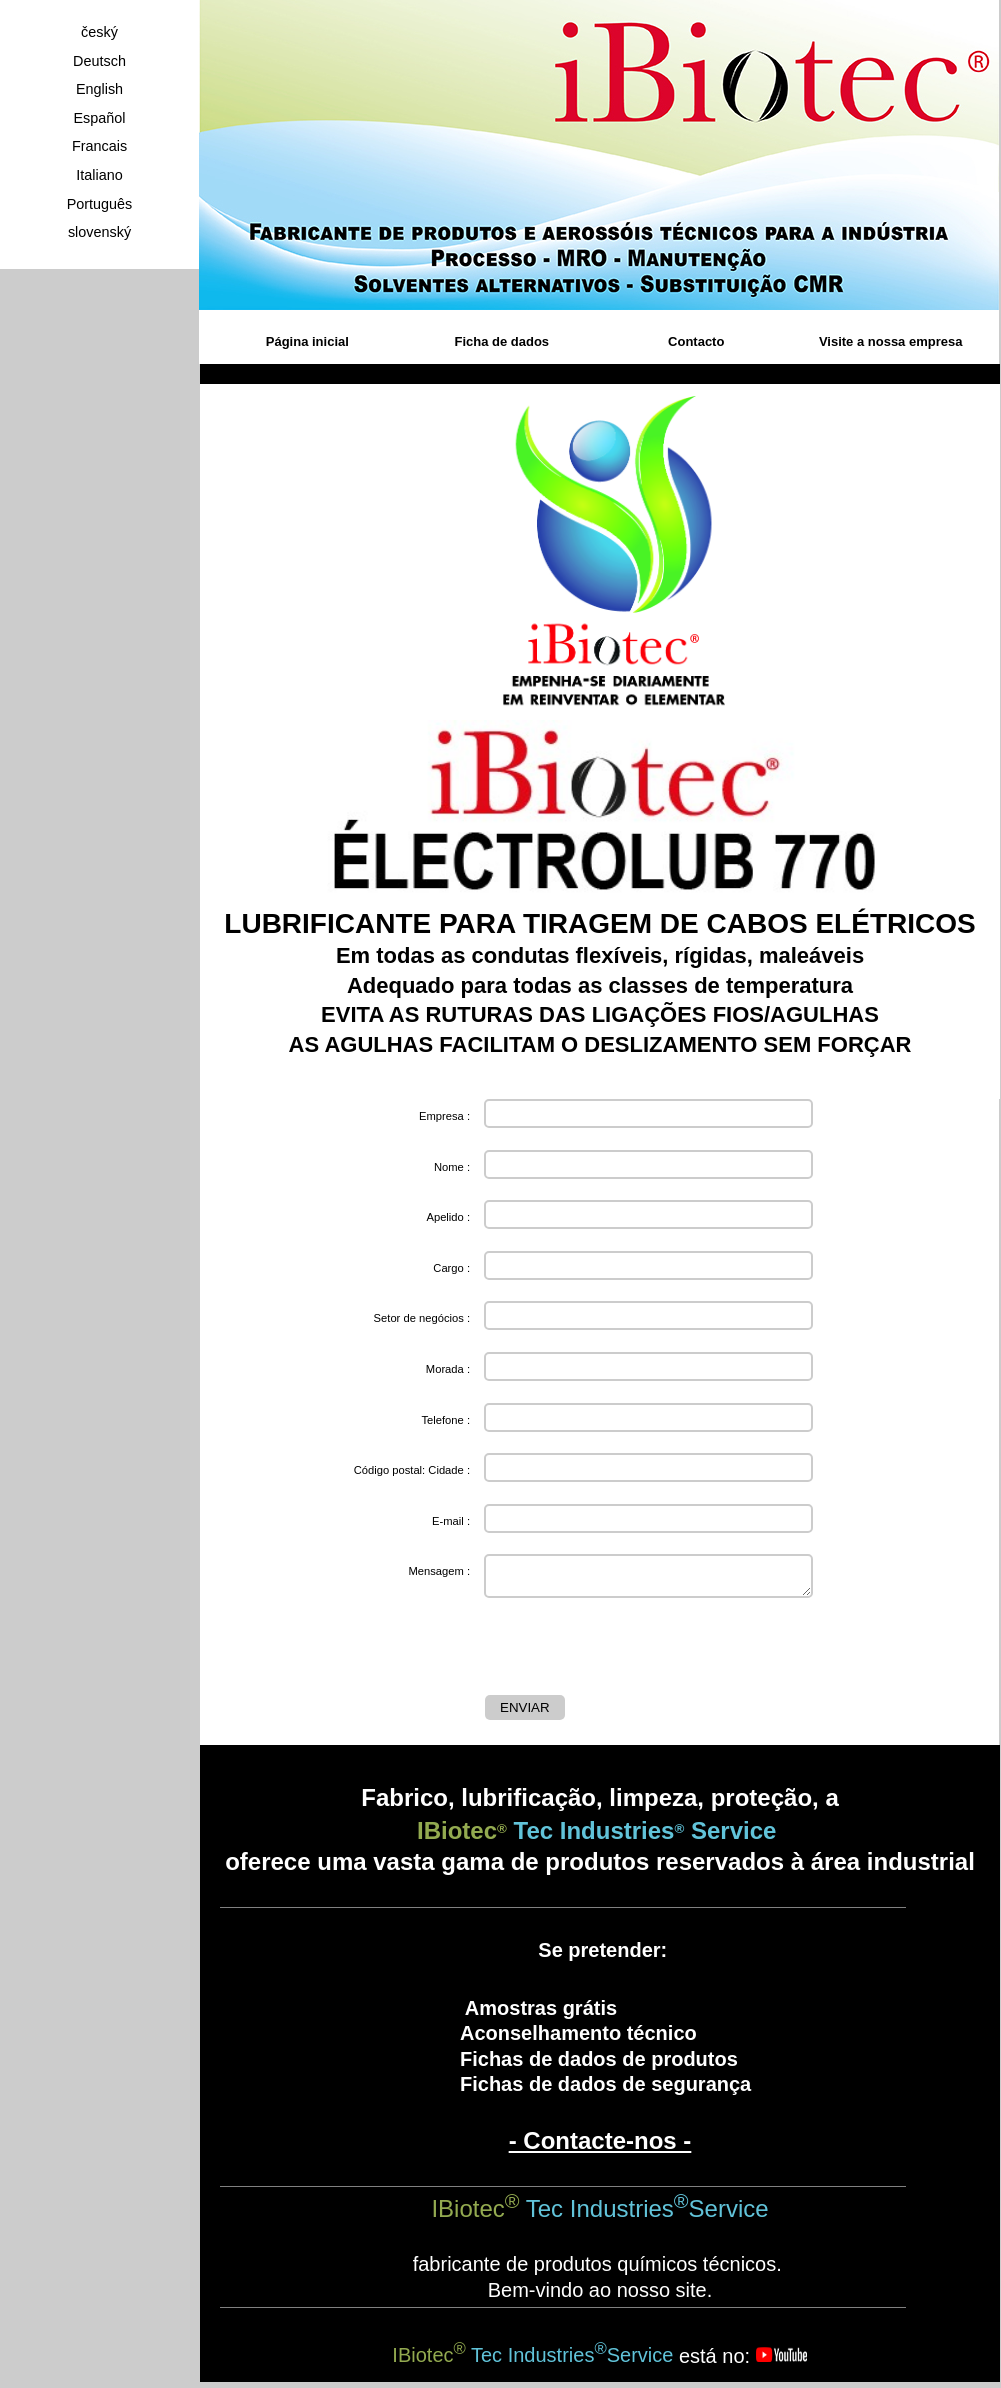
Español (99, 118)
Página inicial (307, 341)
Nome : (452, 1167)
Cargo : (451, 1268)
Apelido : (448, 1217)
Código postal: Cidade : (412, 1470)
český (99, 32)
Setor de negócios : (422, 1318)
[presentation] (637, 1651)
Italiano (99, 175)
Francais (99, 146)
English (99, 89)
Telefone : (445, 1420)
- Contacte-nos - (600, 2146)
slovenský (99, 232)
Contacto (696, 341)
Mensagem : (439, 1571)
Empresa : (444, 1116)
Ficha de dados (501, 341)
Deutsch (99, 61)
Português (100, 204)
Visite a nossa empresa (891, 341)
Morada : (448, 1369)
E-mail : (451, 1521)
